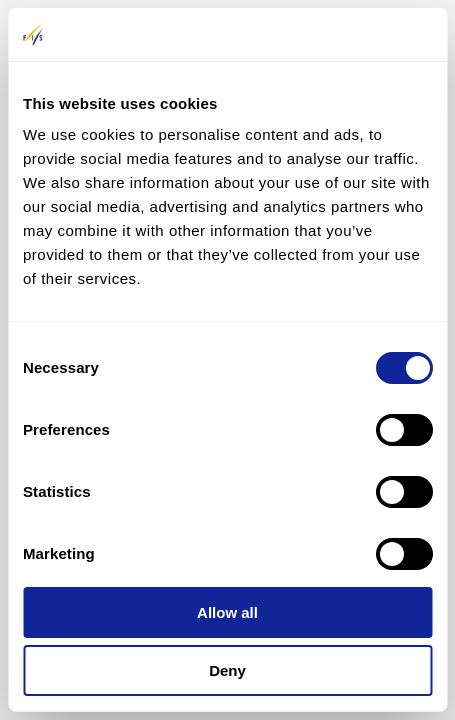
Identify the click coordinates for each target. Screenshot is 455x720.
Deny (227, 670)
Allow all (227, 612)
